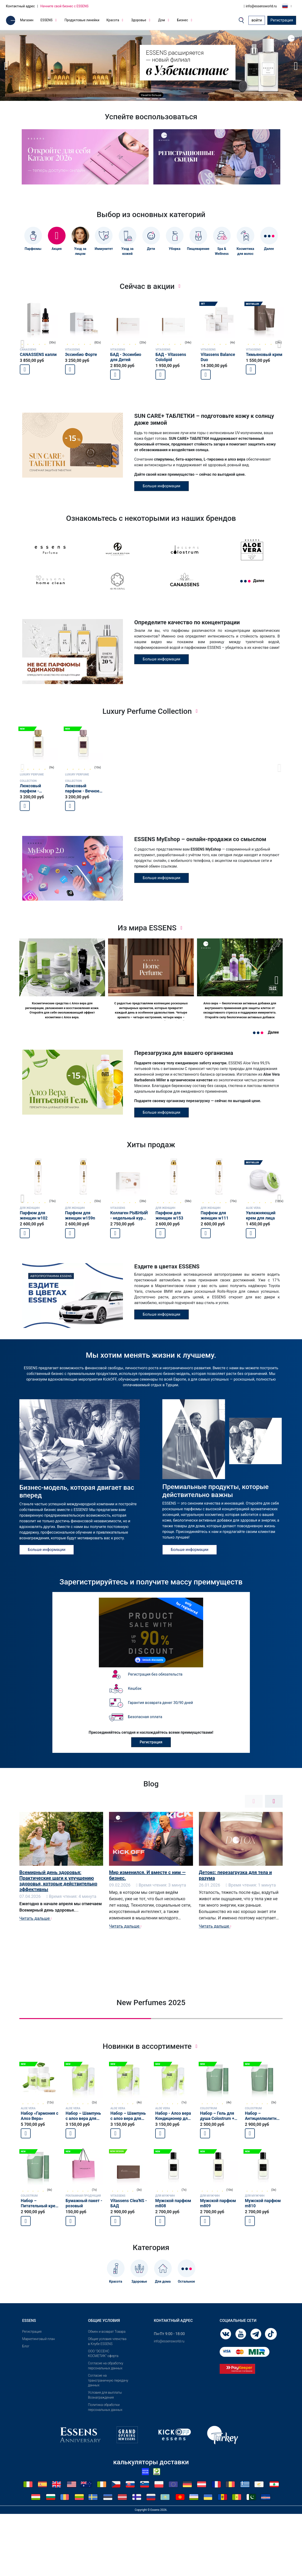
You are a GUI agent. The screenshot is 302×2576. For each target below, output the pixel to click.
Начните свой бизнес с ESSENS (64, 6)
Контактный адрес (20, 6)
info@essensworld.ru (261, 6)
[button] (139, 98)
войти (257, 20)
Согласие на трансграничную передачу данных (108, 2442)
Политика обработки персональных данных (105, 2469)
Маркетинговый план (38, 2401)
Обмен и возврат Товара (107, 2394)
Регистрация (281, 20)
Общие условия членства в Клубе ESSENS (107, 2403)
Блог (25, 2408)
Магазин (27, 20)
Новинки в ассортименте (151, 2108)
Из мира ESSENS (151, 927)
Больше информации (161, 486)
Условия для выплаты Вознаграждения (105, 2457)
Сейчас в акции (151, 286)
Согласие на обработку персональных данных (105, 2427)
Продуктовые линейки (81, 20)
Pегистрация (151, 1742)
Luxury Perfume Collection (151, 711)
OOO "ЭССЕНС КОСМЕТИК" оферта (103, 2415)
